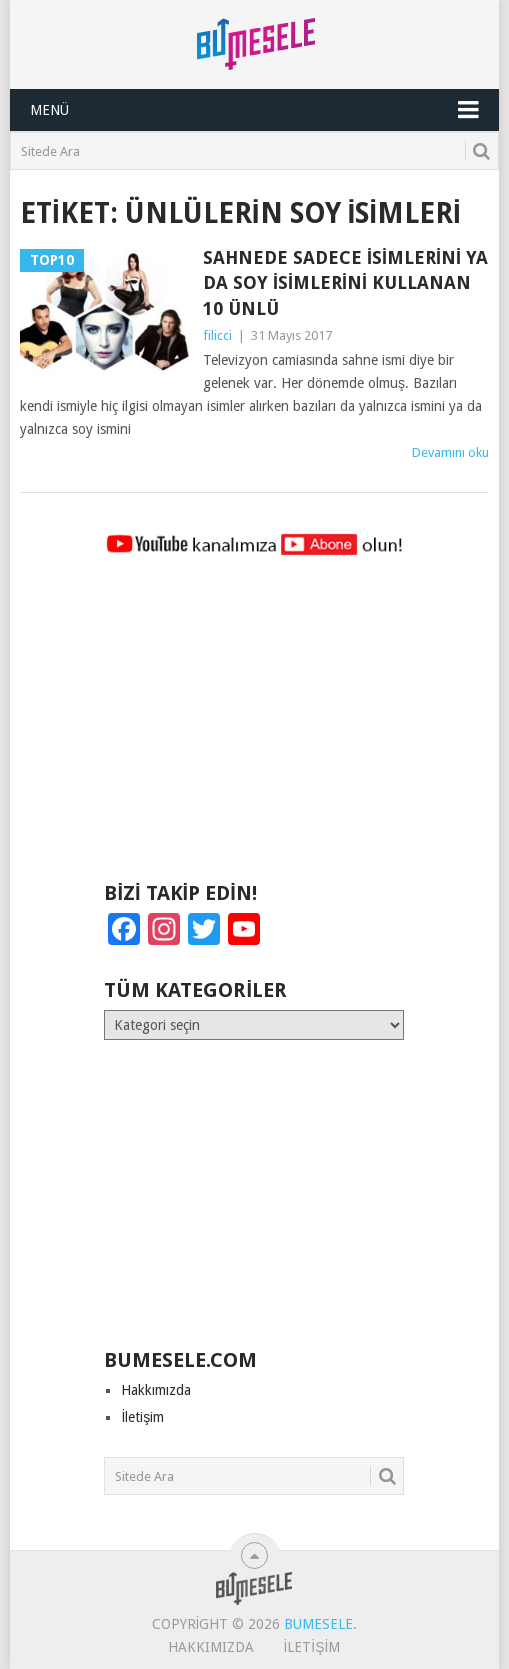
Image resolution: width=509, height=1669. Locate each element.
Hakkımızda (156, 1390)
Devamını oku (450, 452)
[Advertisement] (254, 728)
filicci (217, 335)
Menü (49, 110)
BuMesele (318, 1624)
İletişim (142, 1417)
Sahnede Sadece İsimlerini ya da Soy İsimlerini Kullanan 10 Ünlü (345, 282)
